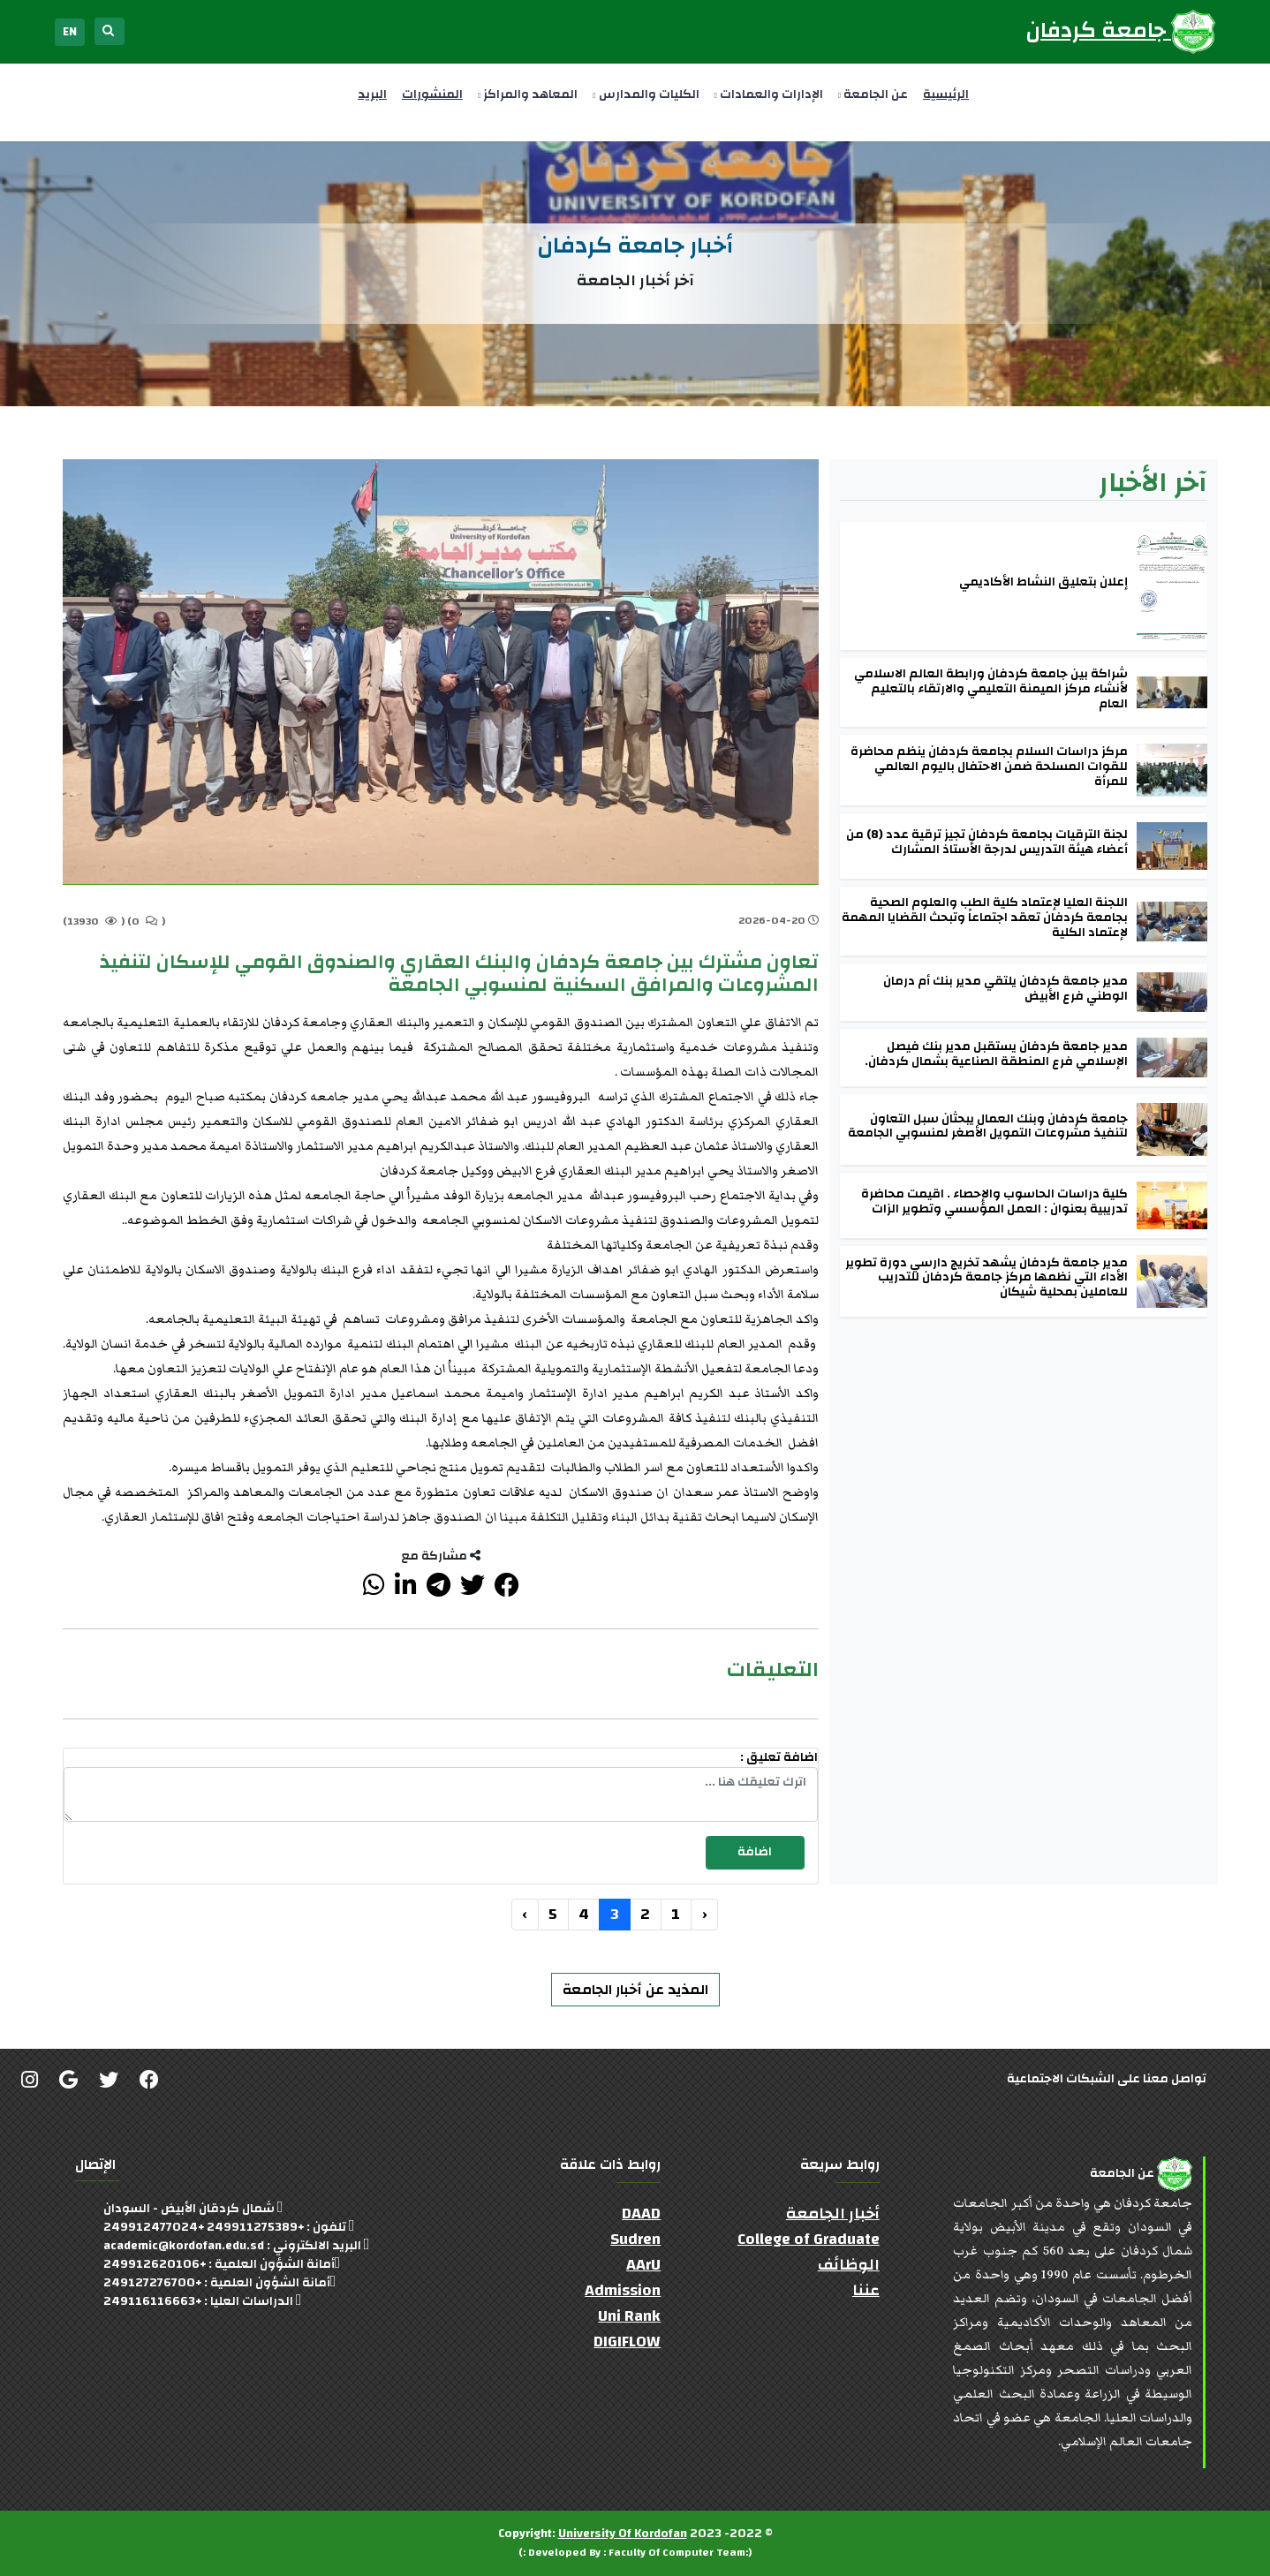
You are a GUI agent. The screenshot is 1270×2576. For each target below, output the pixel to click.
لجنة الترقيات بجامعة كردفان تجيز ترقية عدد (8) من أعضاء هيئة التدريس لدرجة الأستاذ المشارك (987, 842)
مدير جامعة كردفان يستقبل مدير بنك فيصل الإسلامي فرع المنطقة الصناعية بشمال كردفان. (996, 1054)
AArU (643, 2264)
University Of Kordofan (622, 2533)
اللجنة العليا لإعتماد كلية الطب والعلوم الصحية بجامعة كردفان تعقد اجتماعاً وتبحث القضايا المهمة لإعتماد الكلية (985, 917)
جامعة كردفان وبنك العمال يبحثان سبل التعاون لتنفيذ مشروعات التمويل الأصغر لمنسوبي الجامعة (988, 1127)
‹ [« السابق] (704, 1914)
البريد (372, 94)
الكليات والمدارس (646, 94)
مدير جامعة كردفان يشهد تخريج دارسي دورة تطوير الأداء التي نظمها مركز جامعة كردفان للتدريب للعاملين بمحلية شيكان (986, 1278)
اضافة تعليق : (779, 1758)
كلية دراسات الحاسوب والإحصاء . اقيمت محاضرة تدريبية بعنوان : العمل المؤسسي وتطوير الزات (994, 1202)
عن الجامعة (873, 94)
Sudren (635, 2239)
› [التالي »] (525, 1914)
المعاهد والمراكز (528, 94)
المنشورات (432, 94)
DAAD (641, 2213)
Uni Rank (629, 2315)
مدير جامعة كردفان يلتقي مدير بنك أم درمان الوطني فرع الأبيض (1005, 989)
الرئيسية (946, 94)
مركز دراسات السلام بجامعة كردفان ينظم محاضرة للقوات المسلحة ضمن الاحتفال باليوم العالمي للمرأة (989, 766)
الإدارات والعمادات (768, 94)
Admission (623, 2290)
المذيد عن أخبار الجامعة (635, 1989)
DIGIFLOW (627, 2341)
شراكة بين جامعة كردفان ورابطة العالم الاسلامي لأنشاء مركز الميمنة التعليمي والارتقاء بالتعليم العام (991, 689)
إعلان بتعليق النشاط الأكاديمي (1043, 582)
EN (70, 31)
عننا (866, 2290)
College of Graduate (808, 2239)
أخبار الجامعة (833, 2213)
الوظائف (849, 2264)
